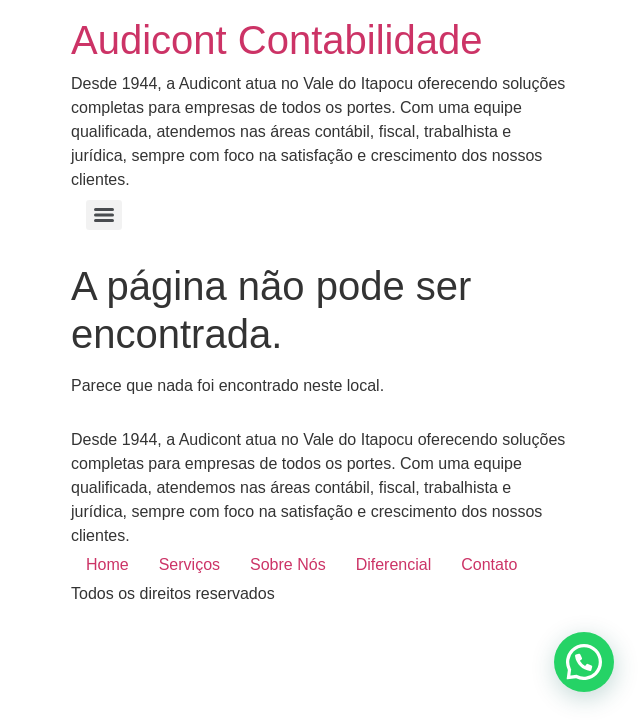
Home (107, 564)
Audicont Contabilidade (276, 40)
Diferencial (394, 564)
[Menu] (104, 215)
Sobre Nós (288, 564)
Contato (489, 564)
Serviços (189, 564)
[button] (584, 662)
